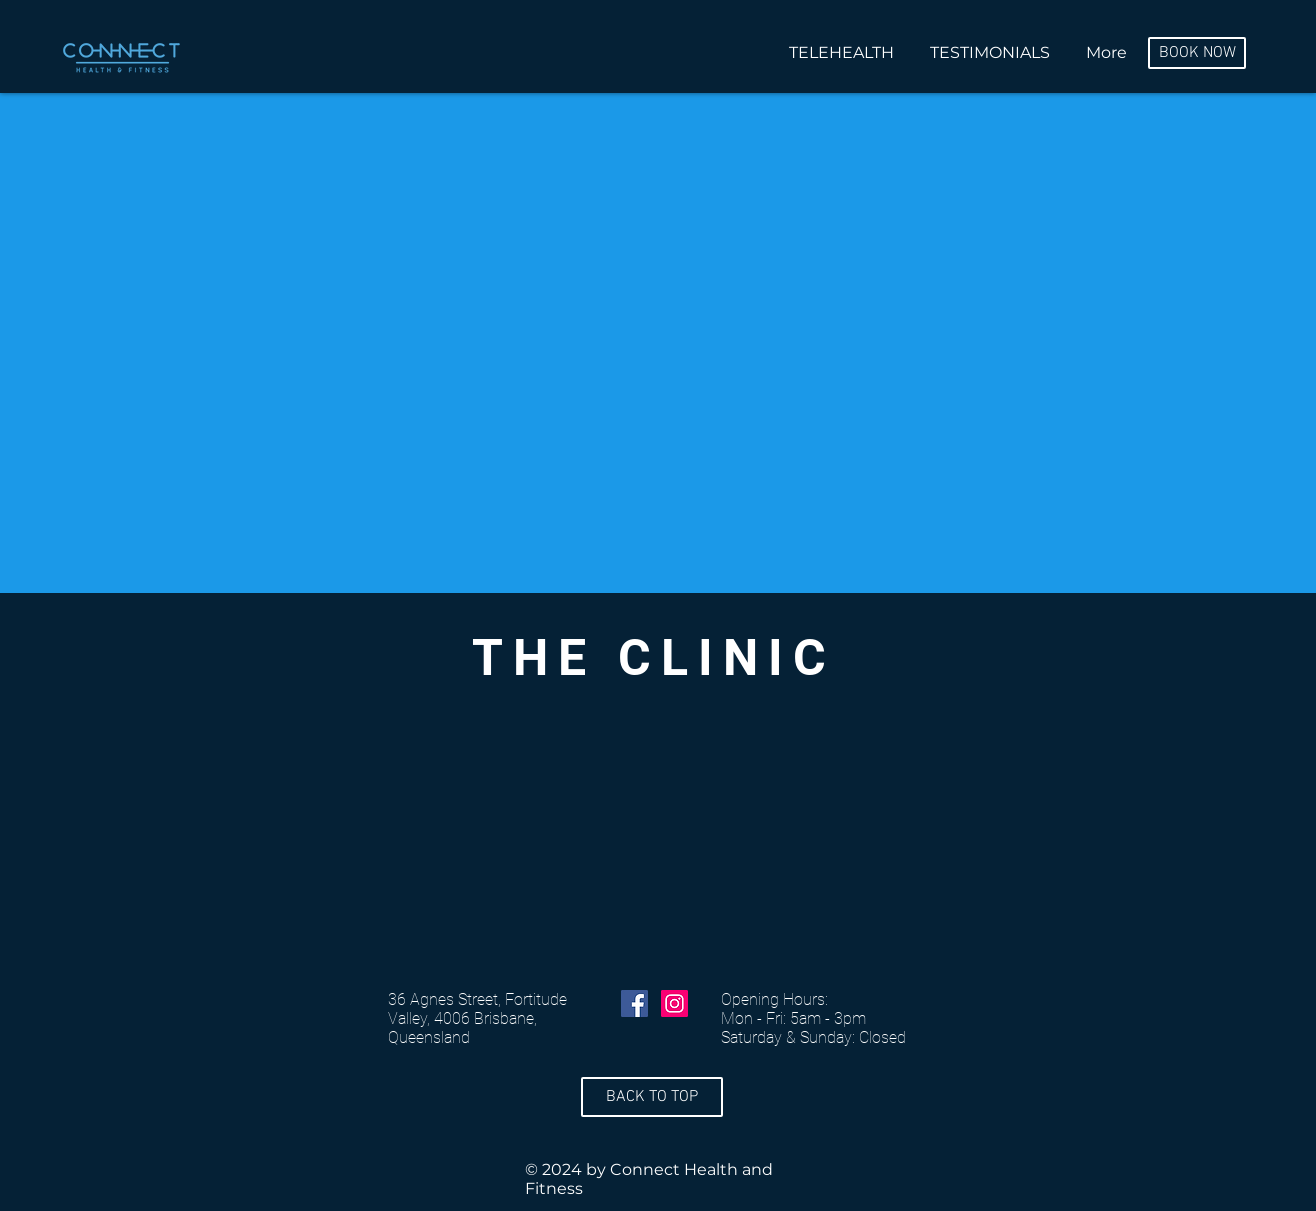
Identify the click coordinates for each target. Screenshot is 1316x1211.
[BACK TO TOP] (652, 1097)
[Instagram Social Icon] (674, 1003)
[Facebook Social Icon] (634, 1003)
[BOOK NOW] (1197, 53)
